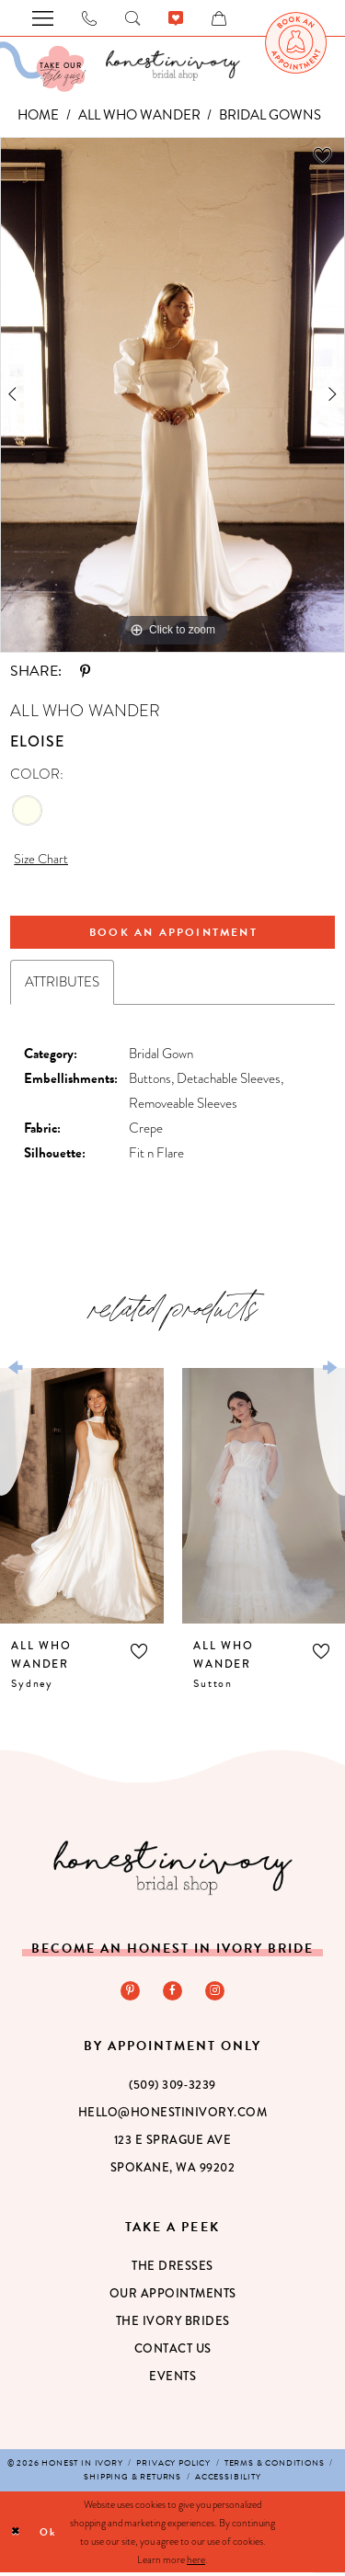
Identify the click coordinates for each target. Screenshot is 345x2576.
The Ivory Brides (173, 2324)
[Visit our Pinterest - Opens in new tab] (130, 1993)
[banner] (173, 65)
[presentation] (82, 1497)
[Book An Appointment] (296, 43)
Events (172, 2379)
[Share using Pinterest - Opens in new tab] (85, 671)
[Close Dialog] (16, 2535)
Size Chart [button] (42, 859)
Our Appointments (172, 2296)
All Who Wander (139, 115)
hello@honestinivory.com (173, 2115)
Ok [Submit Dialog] (48, 2535)
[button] (139, 1653)
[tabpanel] (172, 395)
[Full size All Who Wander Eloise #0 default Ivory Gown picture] (172, 395)
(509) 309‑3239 (172, 2088)
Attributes (62, 985)
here (196, 2563)
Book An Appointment (174, 934)
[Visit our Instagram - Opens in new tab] (216, 1993)
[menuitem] (296, 43)
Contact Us (173, 2351)
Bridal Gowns (270, 115)
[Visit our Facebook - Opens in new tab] (173, 1993)
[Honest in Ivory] (173, 1869)
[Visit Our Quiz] (42, 66)
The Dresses (172, 2269)
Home (38, 115)
